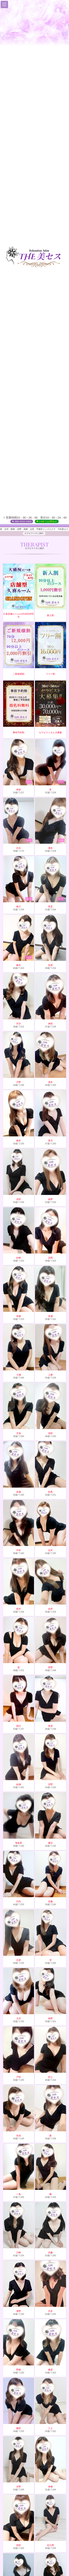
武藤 (50, 2252)
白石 (18, 848)
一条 (18, 2194)
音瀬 (50, 1316)
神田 (50, 1023)
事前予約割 (18, 732)
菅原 (50, 1726)
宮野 (50, 1784)
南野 (50, 2018)
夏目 (50, 1843)
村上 (50, 2077)
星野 (50, 1667)
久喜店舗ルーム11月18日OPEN (18, 615)
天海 (18, 1433)
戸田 (18, 2077)
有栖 (18, 1316)
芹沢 (18, 1023)
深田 (50, 1433)
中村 (18, 1550)
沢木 (50, 2311)
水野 (18, 2486)
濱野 (18, 2311)
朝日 (18, 1726)
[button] (4, 4)
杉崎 (18, 1257)
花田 (18, 1199)
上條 (50, 1374)
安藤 (50, 1901)
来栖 (50, 2486)
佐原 (50, 965)
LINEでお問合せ (47, 521)
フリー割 (50, 674)
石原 (18, 1960)
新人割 (50, 615)
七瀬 (18, 1374)
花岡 (50, 1257)
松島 (50, 1492)
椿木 (18, 965)
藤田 (18, 2428)
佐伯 (18, 2135)
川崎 (18, 2252)
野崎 (18, 2369)
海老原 (18, 1843)
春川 (18, 906)
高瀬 (18, 1492)
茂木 (50, 1082)
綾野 (50, 1199)
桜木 (18, 1608)
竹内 (18, 1901)
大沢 (18, 2018)
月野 (18, 1082)
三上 (50, 2428)
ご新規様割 (18, 674)
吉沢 (50, 1550)
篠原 (50, 2369)
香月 (50, 1140)
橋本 (18, 1140)
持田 (18, 2545)
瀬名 (50, 848)
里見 (50, 906)
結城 (18, 1784)
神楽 (18, 789)
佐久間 (50, 2545)
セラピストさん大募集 (50, 732)
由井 (50, 1608)
